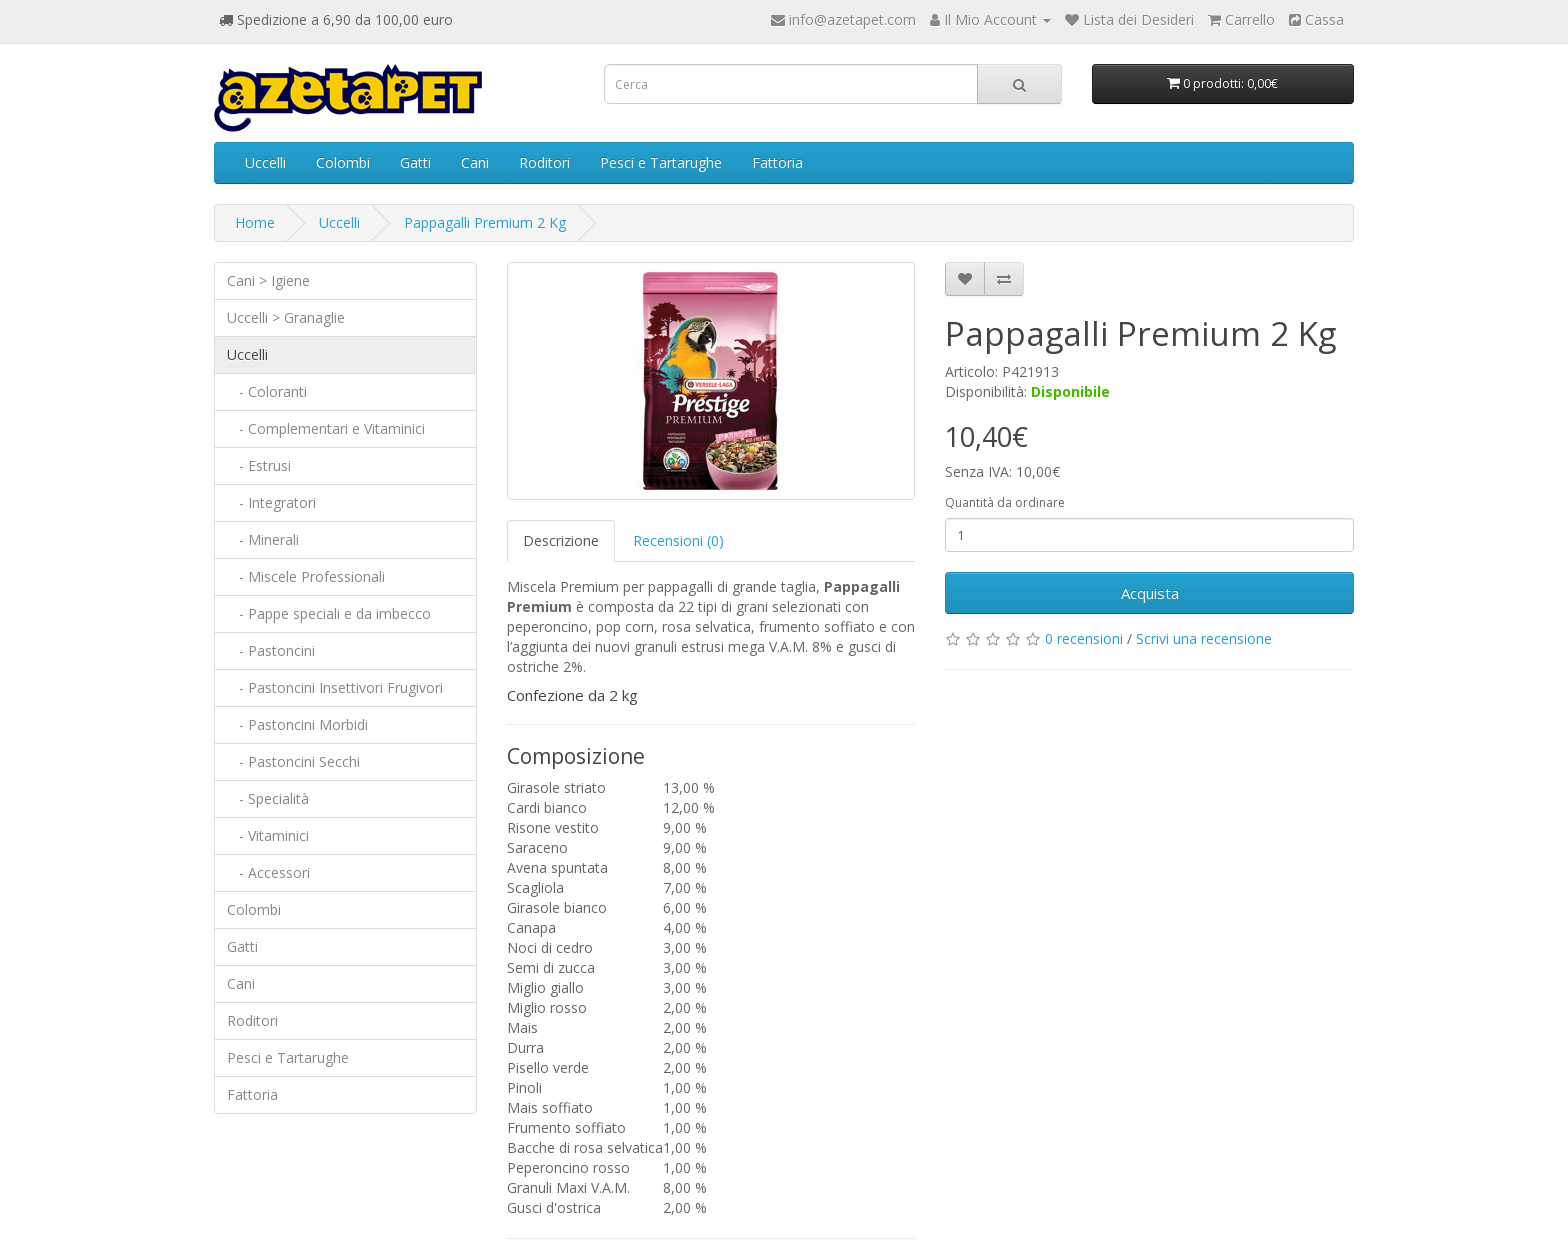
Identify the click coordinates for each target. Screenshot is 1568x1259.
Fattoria (777, 162)
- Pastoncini (271, 650)
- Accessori (268, 872)
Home (255, 222)
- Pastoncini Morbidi (297, 724)
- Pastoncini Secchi (293, 761)
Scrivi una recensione (1204, 638)
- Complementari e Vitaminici (326, 428)
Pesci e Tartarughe (661, 162)
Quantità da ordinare (1005, 502)
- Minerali (263, 539)
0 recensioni (1084, 638)
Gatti (415, 162)
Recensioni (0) (678, 540)
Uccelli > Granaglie (286, 317)
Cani (475, 162)
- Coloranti (267, 391)
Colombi (343, 162)
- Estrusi (259, 465)
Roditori (544, 162)
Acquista (1150, 593)
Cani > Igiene (268, 280)
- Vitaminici (268, 835)
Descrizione (561, 540)
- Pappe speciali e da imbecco (329, 613)
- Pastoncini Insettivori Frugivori (335, 687)
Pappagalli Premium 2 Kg (485, 222)
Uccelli (265, 162)
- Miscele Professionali (306, 576)
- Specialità (268, 798)
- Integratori (271, 502)
